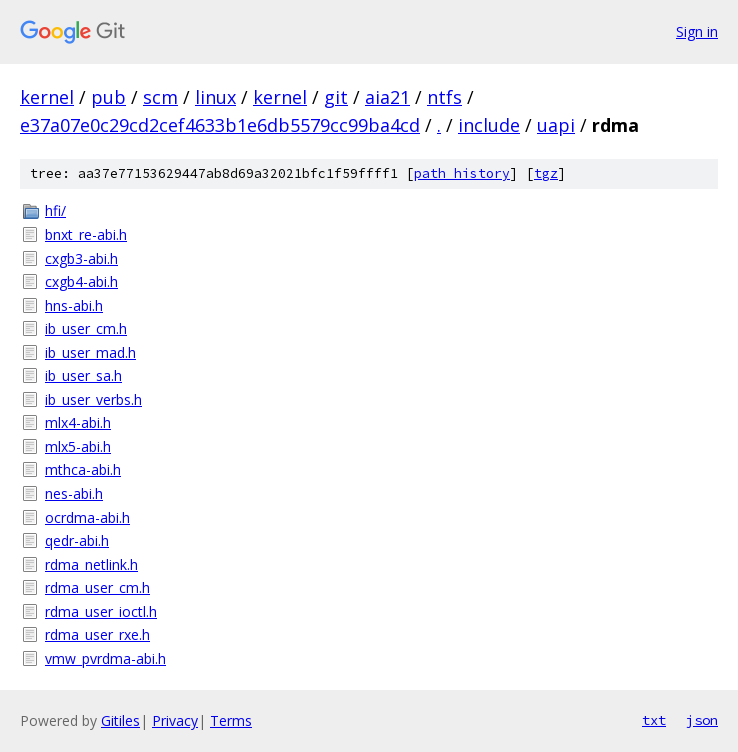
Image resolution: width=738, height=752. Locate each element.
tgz (546, 173)
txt (654, 720)
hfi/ (55, 210)
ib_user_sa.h (83, 375)
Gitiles (120, 720)
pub (108, 97)
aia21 (387, 97)
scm (160, 97)
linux (215, 97)
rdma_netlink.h (91, 564)
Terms (231, 720)
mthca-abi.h (83, 469)
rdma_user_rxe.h (97, 634)
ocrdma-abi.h (87, 517)
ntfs (444, 97)
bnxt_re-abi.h (86, 234)
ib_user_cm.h (86, 328)
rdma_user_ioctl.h (101, 611)
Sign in (697, 31)
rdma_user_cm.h (97, 587)
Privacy (175, 720)
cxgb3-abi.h (81, 258)
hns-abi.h (74, 305)
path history (462, 173)
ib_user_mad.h (90, 352)
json (702, 720)
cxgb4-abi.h (81, 281)
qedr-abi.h (77, 540)
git (336, 97)
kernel (47, 97)
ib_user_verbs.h (93, 399)
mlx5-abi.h (78, 446)
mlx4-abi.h (78, 422)
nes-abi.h (74, 493)
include (489, 125)
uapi (556, 125)
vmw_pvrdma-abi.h (105, 658)
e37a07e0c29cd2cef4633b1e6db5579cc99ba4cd (220, 125)
